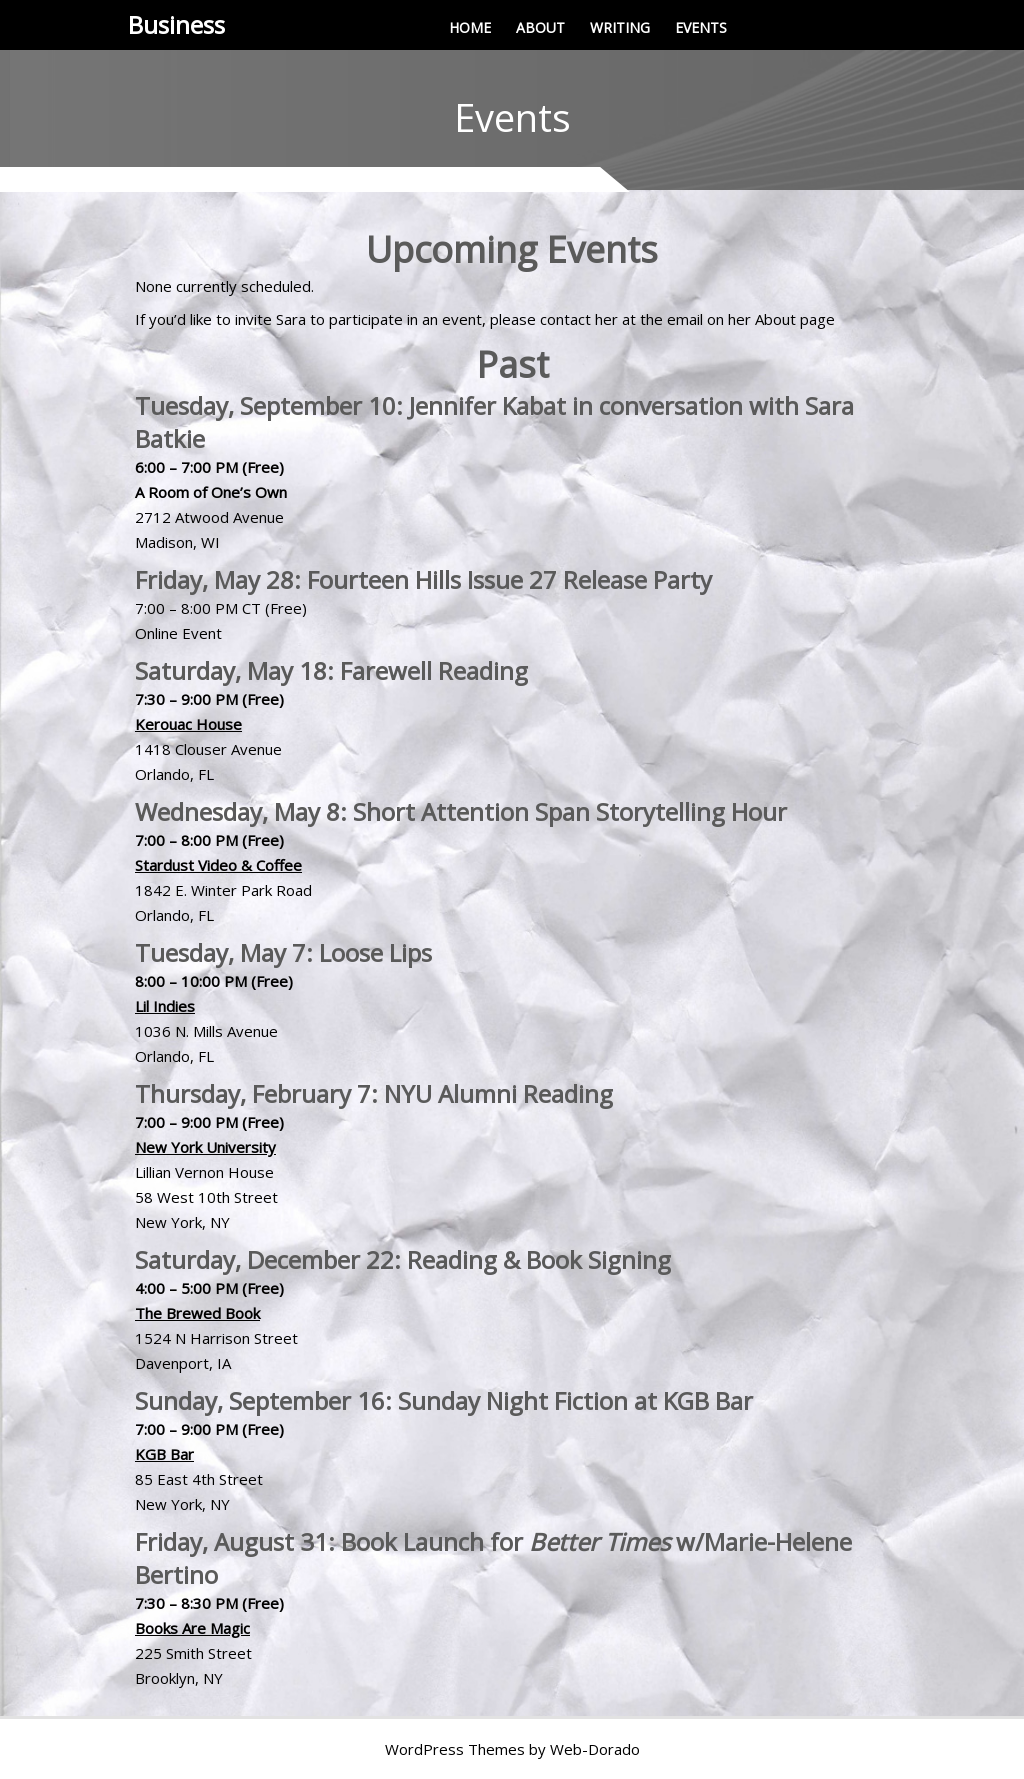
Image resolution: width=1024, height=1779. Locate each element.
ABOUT (540, 27)
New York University (205, 1147)
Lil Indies (165, 1006)
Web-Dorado (595, 1749)
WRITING (620, 27)
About (775, 319)
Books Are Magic (192, 1628)
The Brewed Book (197, 1313)
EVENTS (701, 27)
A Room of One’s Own (211, 492)
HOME (470, 27)
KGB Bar (164, 1454)
